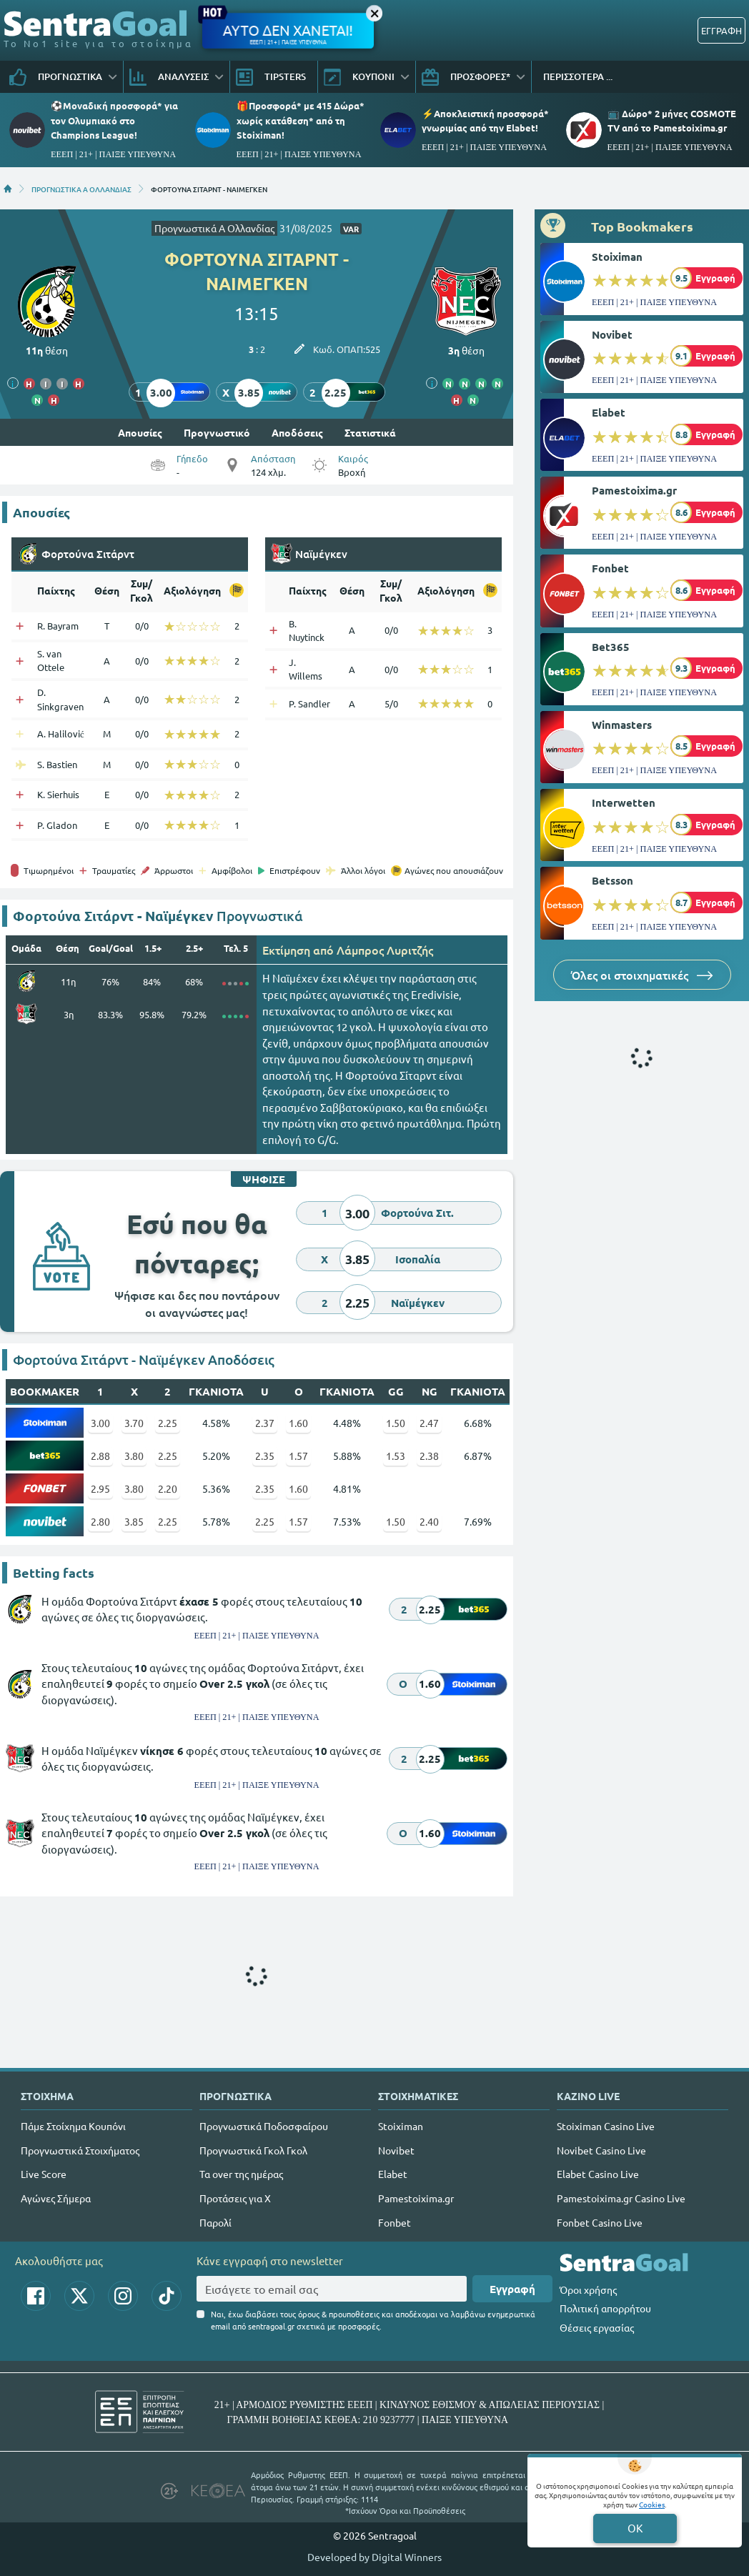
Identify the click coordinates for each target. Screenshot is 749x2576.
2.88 (100, 1455)
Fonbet (610, 568)
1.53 (395, 1455)
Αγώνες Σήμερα (56, 2198)
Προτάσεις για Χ (235, 2198)
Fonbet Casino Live (600, 2222)
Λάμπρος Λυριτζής (385, 950)
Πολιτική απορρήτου (605, 2308)
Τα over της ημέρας (241, 2173)
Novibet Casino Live (601, 2150)
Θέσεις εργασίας (597, 2327)
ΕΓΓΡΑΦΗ (721, 30)
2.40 (429, 1521)
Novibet (612, 334)
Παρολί (215, 2222)
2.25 (167, 1422)
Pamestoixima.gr (634, 490)
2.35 (264, 1455)
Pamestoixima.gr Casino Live (621, 2198)
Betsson (612, 880)
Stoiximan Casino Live (606, 2125)
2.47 (429, 1422)
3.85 (134, 1521)
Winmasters (622, 724)
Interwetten (623, 802)
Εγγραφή (512, 2289)
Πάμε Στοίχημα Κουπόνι (73, 2125)
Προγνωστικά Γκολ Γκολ (253, 2150)
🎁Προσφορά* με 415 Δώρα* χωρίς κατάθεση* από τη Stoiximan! (300, 119)
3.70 (134, 1422)
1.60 (298, 1422)
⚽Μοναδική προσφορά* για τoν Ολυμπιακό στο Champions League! (114, 119)
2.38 (429, 1455)
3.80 (134, 1455)
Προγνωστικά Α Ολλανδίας (214, 228)
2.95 (100, 1488)
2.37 (264, 1422)
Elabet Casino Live (598, 2173)
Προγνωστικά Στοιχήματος (80, 2150)
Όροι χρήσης (588, 2289)
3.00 (100, 1422)
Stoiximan (617, 256)
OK (635, 2528)
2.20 (167, 1488)
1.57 (298, 1455)
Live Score (43, 2173)
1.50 (395, 1422)
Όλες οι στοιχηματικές (642, 975)
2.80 (100, 1521)
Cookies (652, 2504)
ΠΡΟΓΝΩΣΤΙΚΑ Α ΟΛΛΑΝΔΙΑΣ (81, 188)
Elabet (608, 412)
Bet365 (611, 647)
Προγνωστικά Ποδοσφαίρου (263, 2125)
